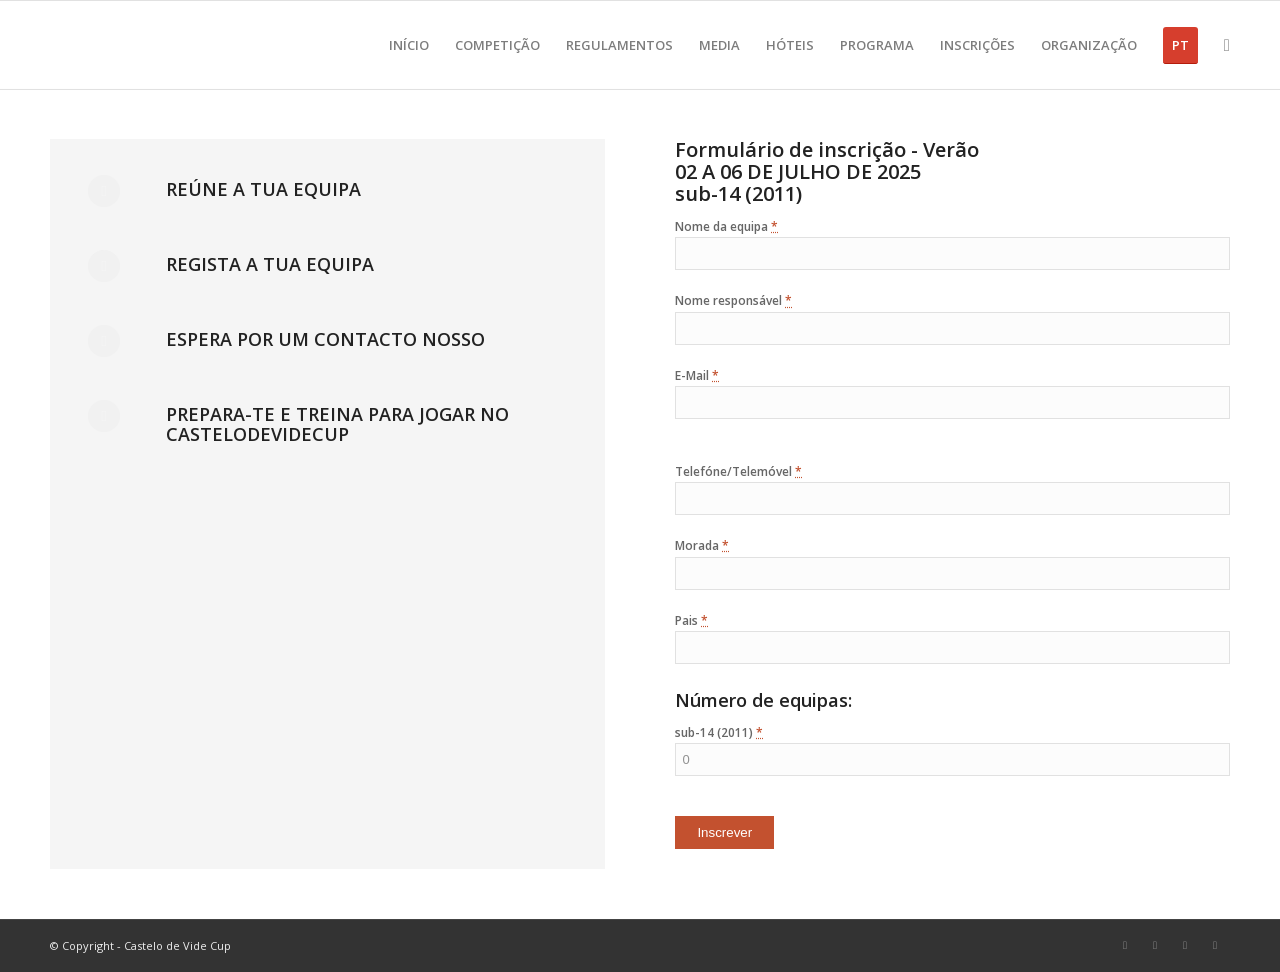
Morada (702, 545)
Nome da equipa (726, 226)
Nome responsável (733, 300)
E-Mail (697, 375)
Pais (691, 620)
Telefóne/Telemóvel (738, 471)
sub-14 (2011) (719, 732)
